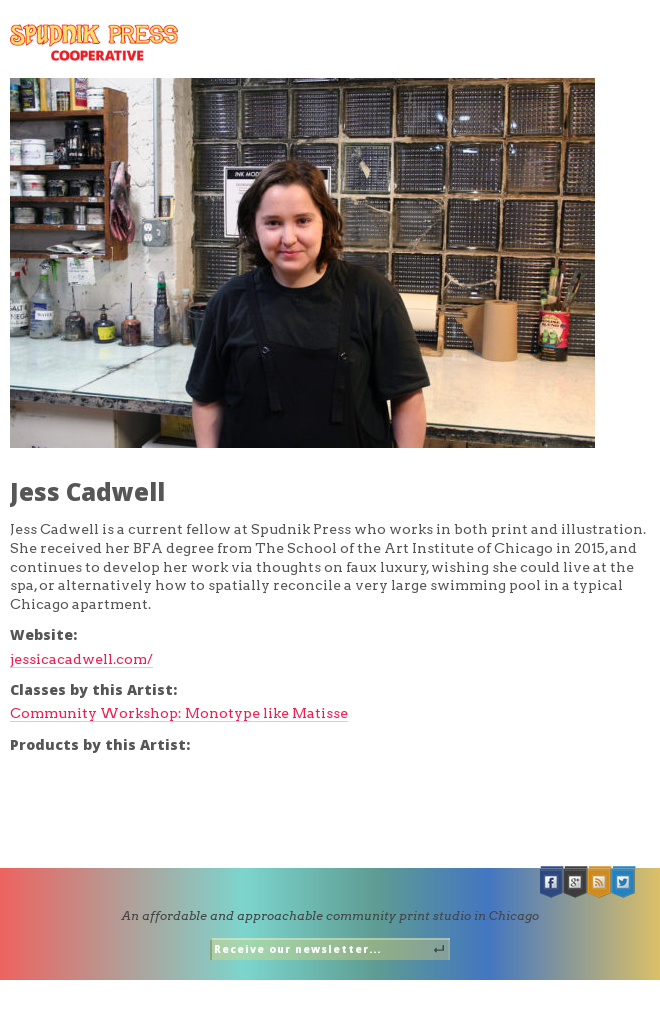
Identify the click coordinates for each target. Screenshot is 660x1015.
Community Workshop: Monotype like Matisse (179, 713)
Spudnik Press (94, 42)
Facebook (552, 882)
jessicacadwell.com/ (81, 659)
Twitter (624, 882)
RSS (600, 882)
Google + (576, 882)
